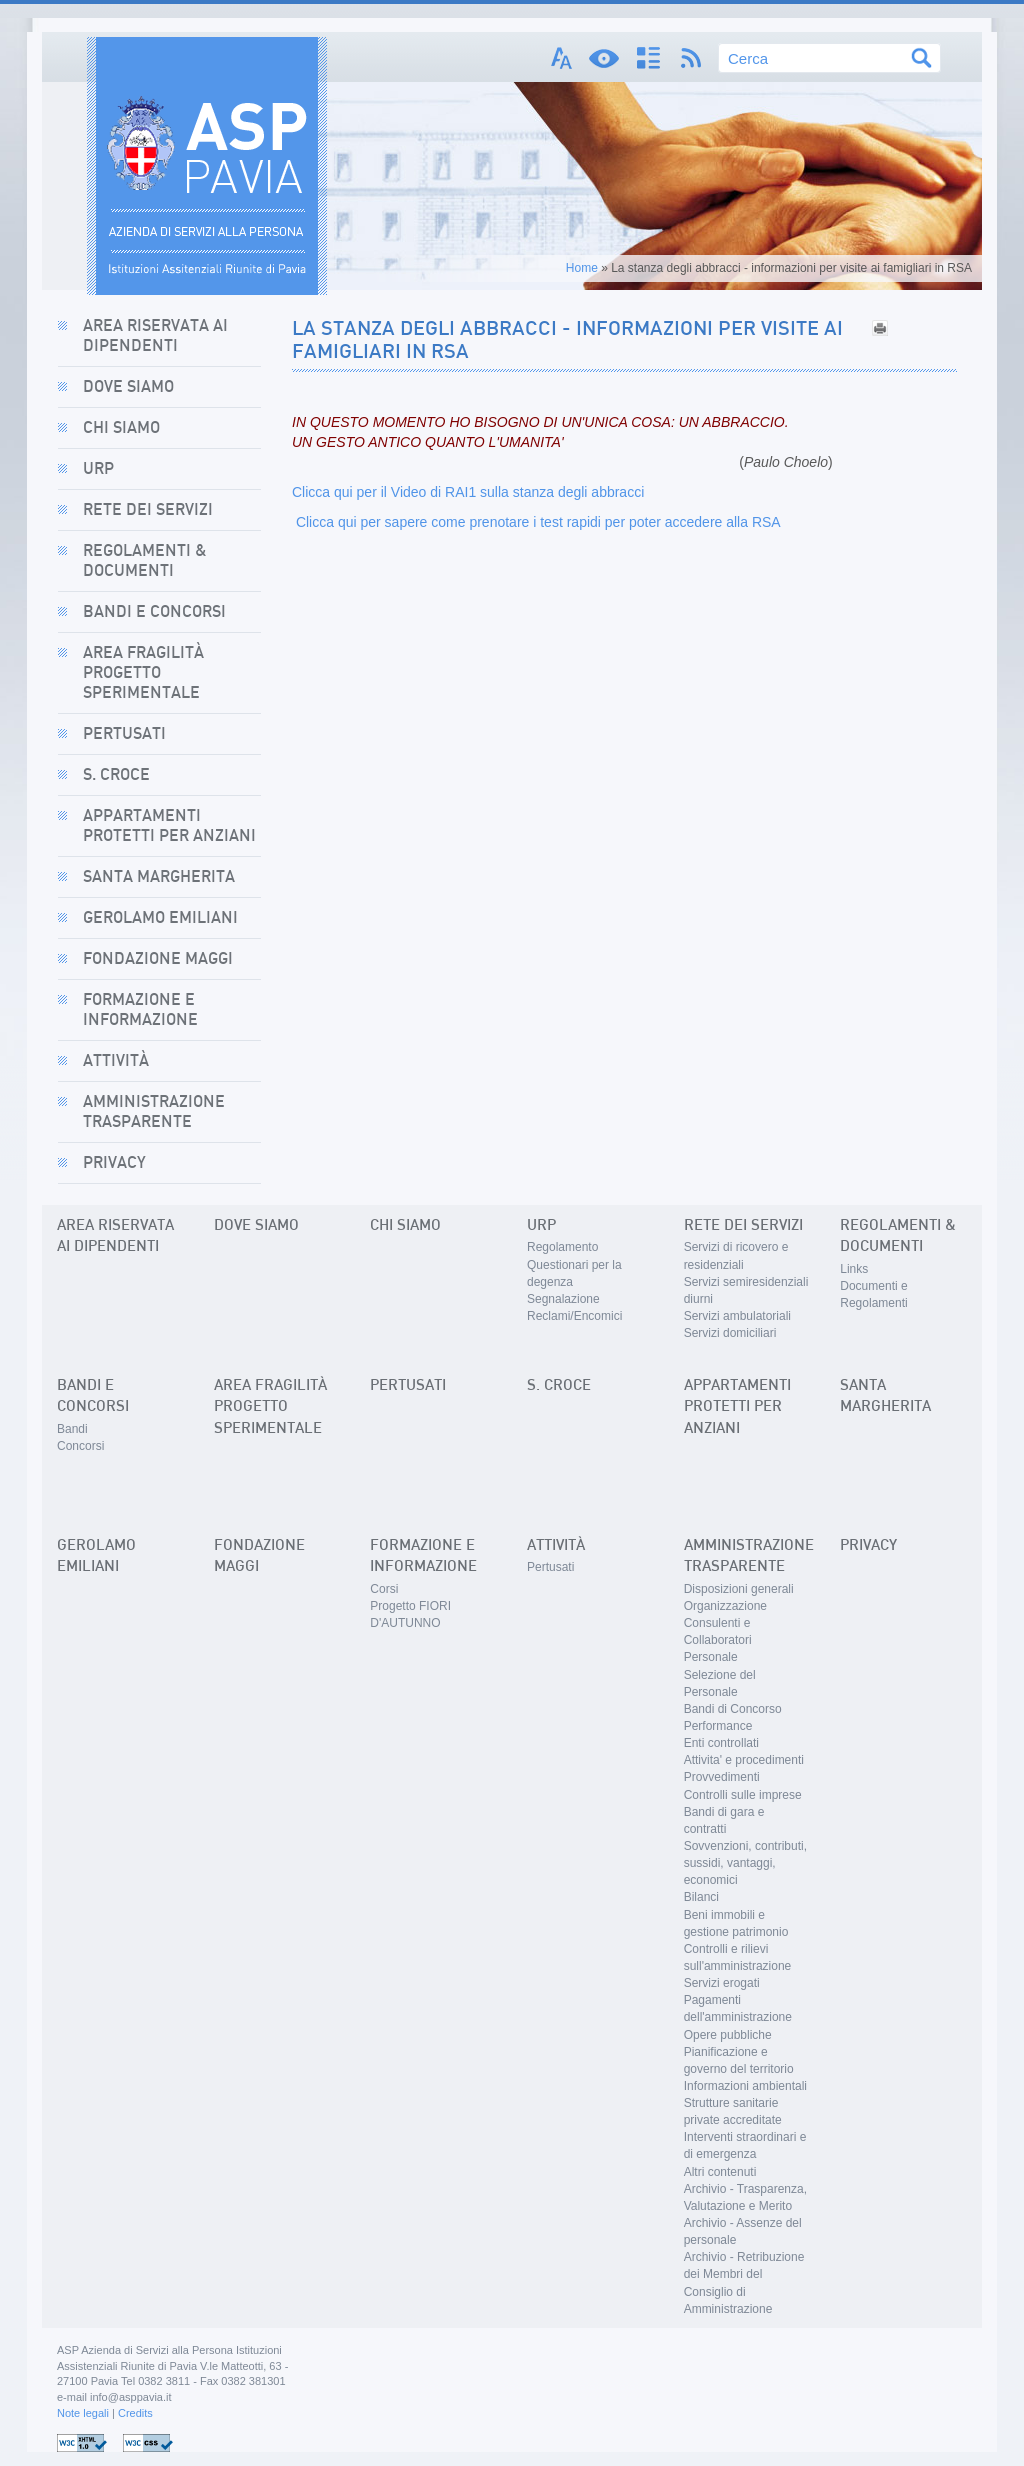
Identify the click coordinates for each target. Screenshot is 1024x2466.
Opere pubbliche (728, 2035)
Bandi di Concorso (733, 1709)
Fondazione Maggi (158, 959)
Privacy (114, 1163)
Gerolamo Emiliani (160, 918)
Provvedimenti (722, 1777)
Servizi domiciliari (730, 1333)
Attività (116, 1061)
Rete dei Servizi (148, 510)
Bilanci (701, 1897)
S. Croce (116, 775)
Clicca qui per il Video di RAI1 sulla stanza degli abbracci (468, 492)
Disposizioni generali (739, 1589)
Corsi (384, 1589)
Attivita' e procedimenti (744, 1760)
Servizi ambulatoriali (737, 1316)
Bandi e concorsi (154, 612)
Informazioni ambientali (745, 2086)
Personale (711, 1657)
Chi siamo (121, 428)
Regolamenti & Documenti (145, 561)
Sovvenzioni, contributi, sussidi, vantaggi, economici (745, 1863)
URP (98, 469)
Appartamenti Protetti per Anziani (169, 826)
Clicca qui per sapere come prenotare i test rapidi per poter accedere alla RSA (536, 522)
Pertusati (124, 734)
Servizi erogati (722, 1983)
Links (854, 1269)
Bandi (72, 1429)
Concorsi (80, 1446)
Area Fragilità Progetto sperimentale (143, 673)
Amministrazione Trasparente (154, 1112)
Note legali (83, 2413)
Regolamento (562, 1247)
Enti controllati (721, 1743)
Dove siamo (128, 387)
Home (582, 268)
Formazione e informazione (140, 1010)
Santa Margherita (159, 877)
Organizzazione (725, 1606)
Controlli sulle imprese (743, 1795)
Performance (718, 1726)
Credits (135, 2413)
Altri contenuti (720, 2172)
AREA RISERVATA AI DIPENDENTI (155, 336)
